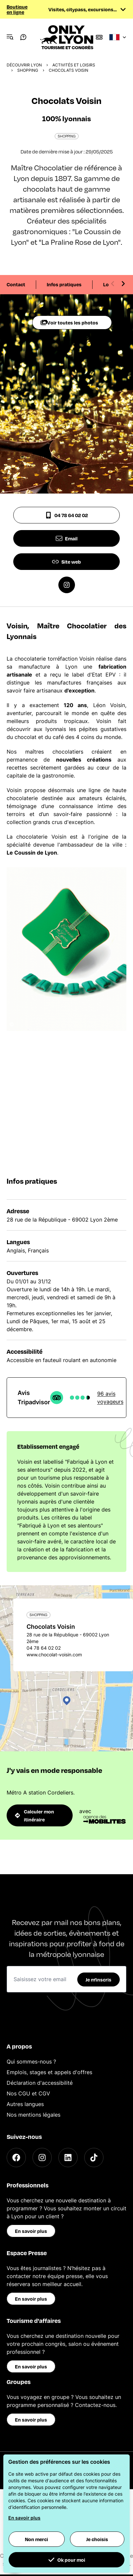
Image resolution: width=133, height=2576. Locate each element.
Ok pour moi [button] (66, 2559)
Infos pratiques (64, 284)
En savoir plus (31, 2231)
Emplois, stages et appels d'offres (49, 2072)
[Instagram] (42, 2157)
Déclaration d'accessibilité (40, 2082)
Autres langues (25, 2104)
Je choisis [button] (97, 2539)
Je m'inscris (98, 1979)
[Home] (66, 37)
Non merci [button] (36, 2539)
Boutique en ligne (17, 9)
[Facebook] (16, 2157)
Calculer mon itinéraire (34, 1815)
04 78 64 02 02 (66, 515)
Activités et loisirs (73, 64)
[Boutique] (99, 37)
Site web (66, 561)
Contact (16, 284)
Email (67, 538)
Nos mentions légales (33, 2114)
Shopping (27, 70)
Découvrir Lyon (24, 64)
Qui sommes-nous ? (31, 2061)
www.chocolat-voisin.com (54, 1654)
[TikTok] (93, 2157)
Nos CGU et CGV (28, 2093)
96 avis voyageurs (110, 1397)
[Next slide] (123, 283)
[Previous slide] (112, 283)
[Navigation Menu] (10, 37)
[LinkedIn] (68, 2157)
